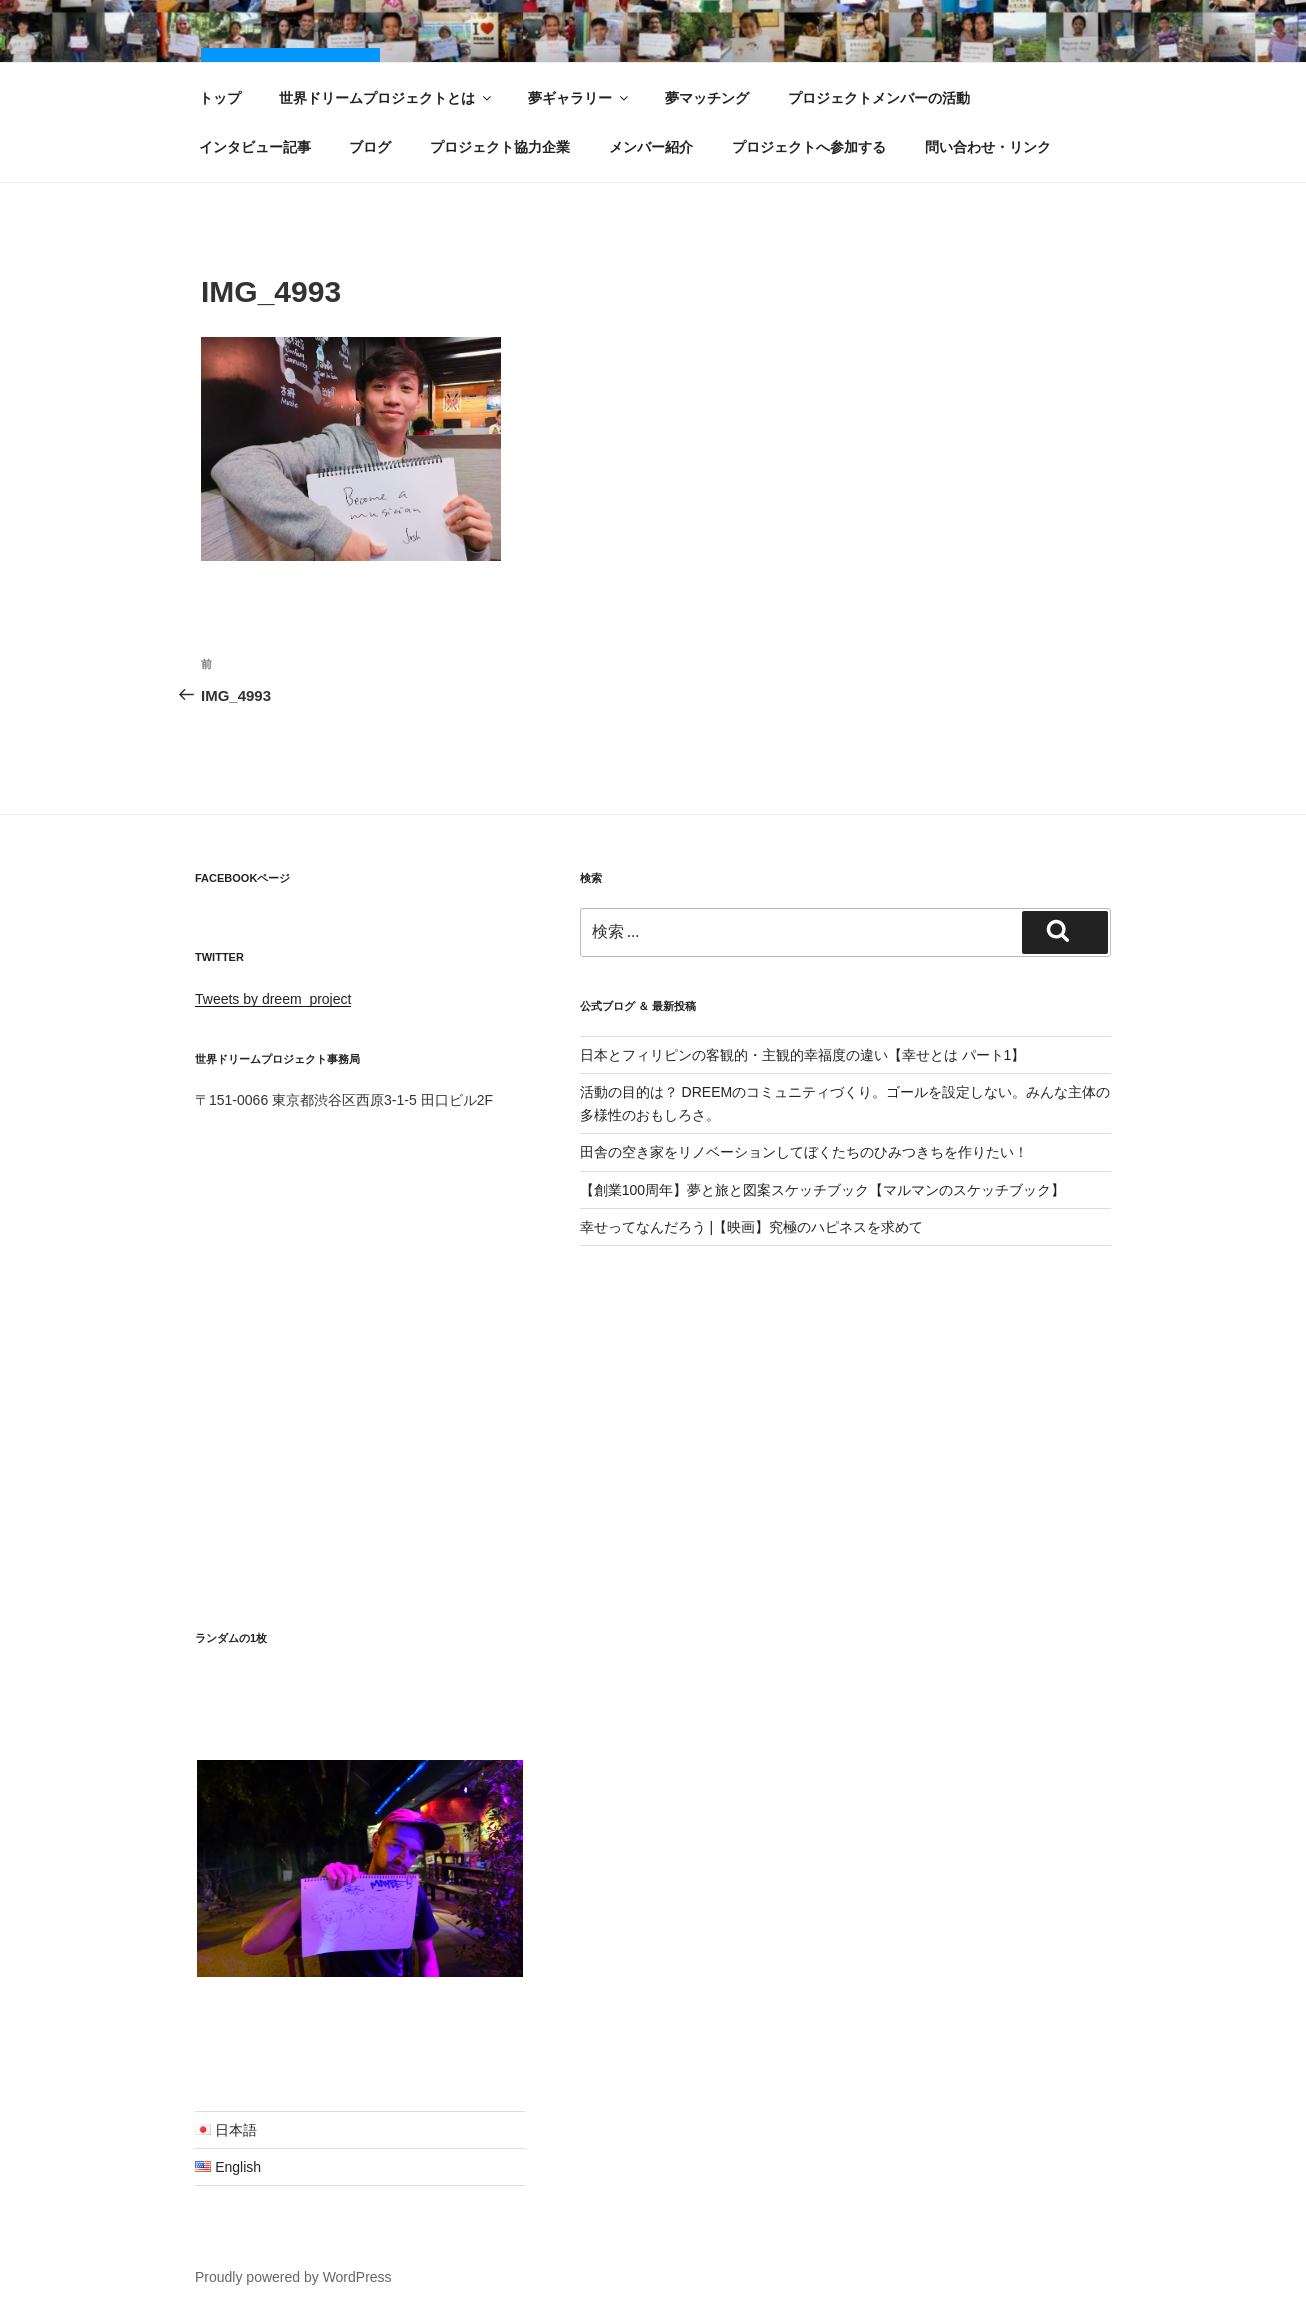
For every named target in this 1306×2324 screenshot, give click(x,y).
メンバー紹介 (651, 147)
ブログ (370, 147)
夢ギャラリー (579, 98)
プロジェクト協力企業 (500, 147)
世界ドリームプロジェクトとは (386, 98)
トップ (220, 98)
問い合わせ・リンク (988, 147)
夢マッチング (707, 98)
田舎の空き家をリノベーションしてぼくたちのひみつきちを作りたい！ (804, 1152)
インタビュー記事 (255, 147)
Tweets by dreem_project (273, 999)
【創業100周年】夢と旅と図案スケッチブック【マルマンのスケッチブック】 (822, 1190)
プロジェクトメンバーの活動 (879, 98)
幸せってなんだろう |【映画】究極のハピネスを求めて (752, 1227)
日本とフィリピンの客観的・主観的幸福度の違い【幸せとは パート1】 (803, 1055)
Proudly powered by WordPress (293, 2277)
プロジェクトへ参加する (809, 147)
